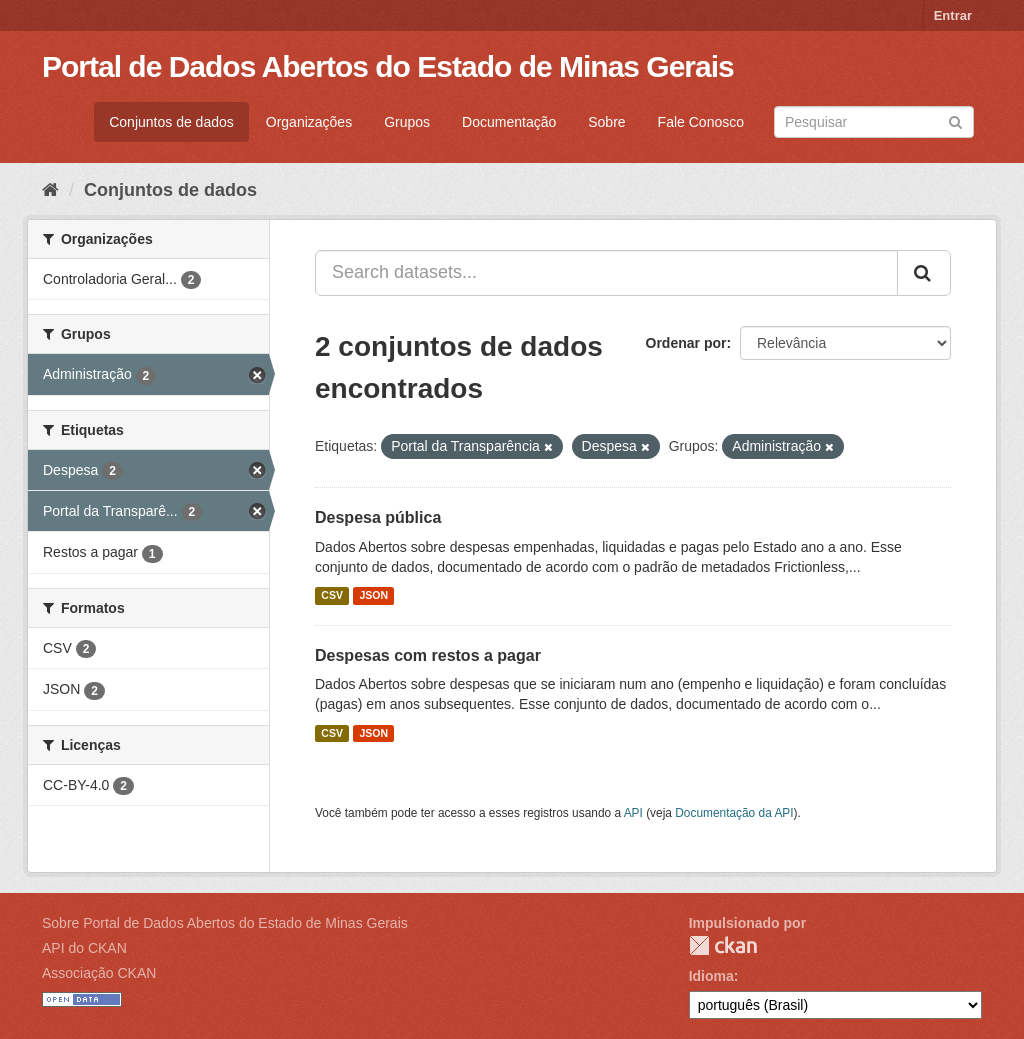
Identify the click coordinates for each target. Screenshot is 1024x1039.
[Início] (50, 190)
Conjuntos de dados (171, 122)
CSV (332, 596)
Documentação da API (734, 813)
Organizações (309, 122)
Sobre (606, 122)
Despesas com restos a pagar (428, 655)
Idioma (711, 976)
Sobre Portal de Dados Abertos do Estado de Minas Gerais (225, 923)
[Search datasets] (874, 122)
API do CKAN (84, 948)
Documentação (509, 122)
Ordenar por (686, 343)
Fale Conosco (701, 122)
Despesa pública (378, 517)
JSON (373, 596)
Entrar (953, 15)
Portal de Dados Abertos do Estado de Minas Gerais (388, 66)
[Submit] (955, 120)
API (633, 813)
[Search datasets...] (606, 273)
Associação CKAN (99, 973)
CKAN (723, 945)
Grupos (407, 122)
